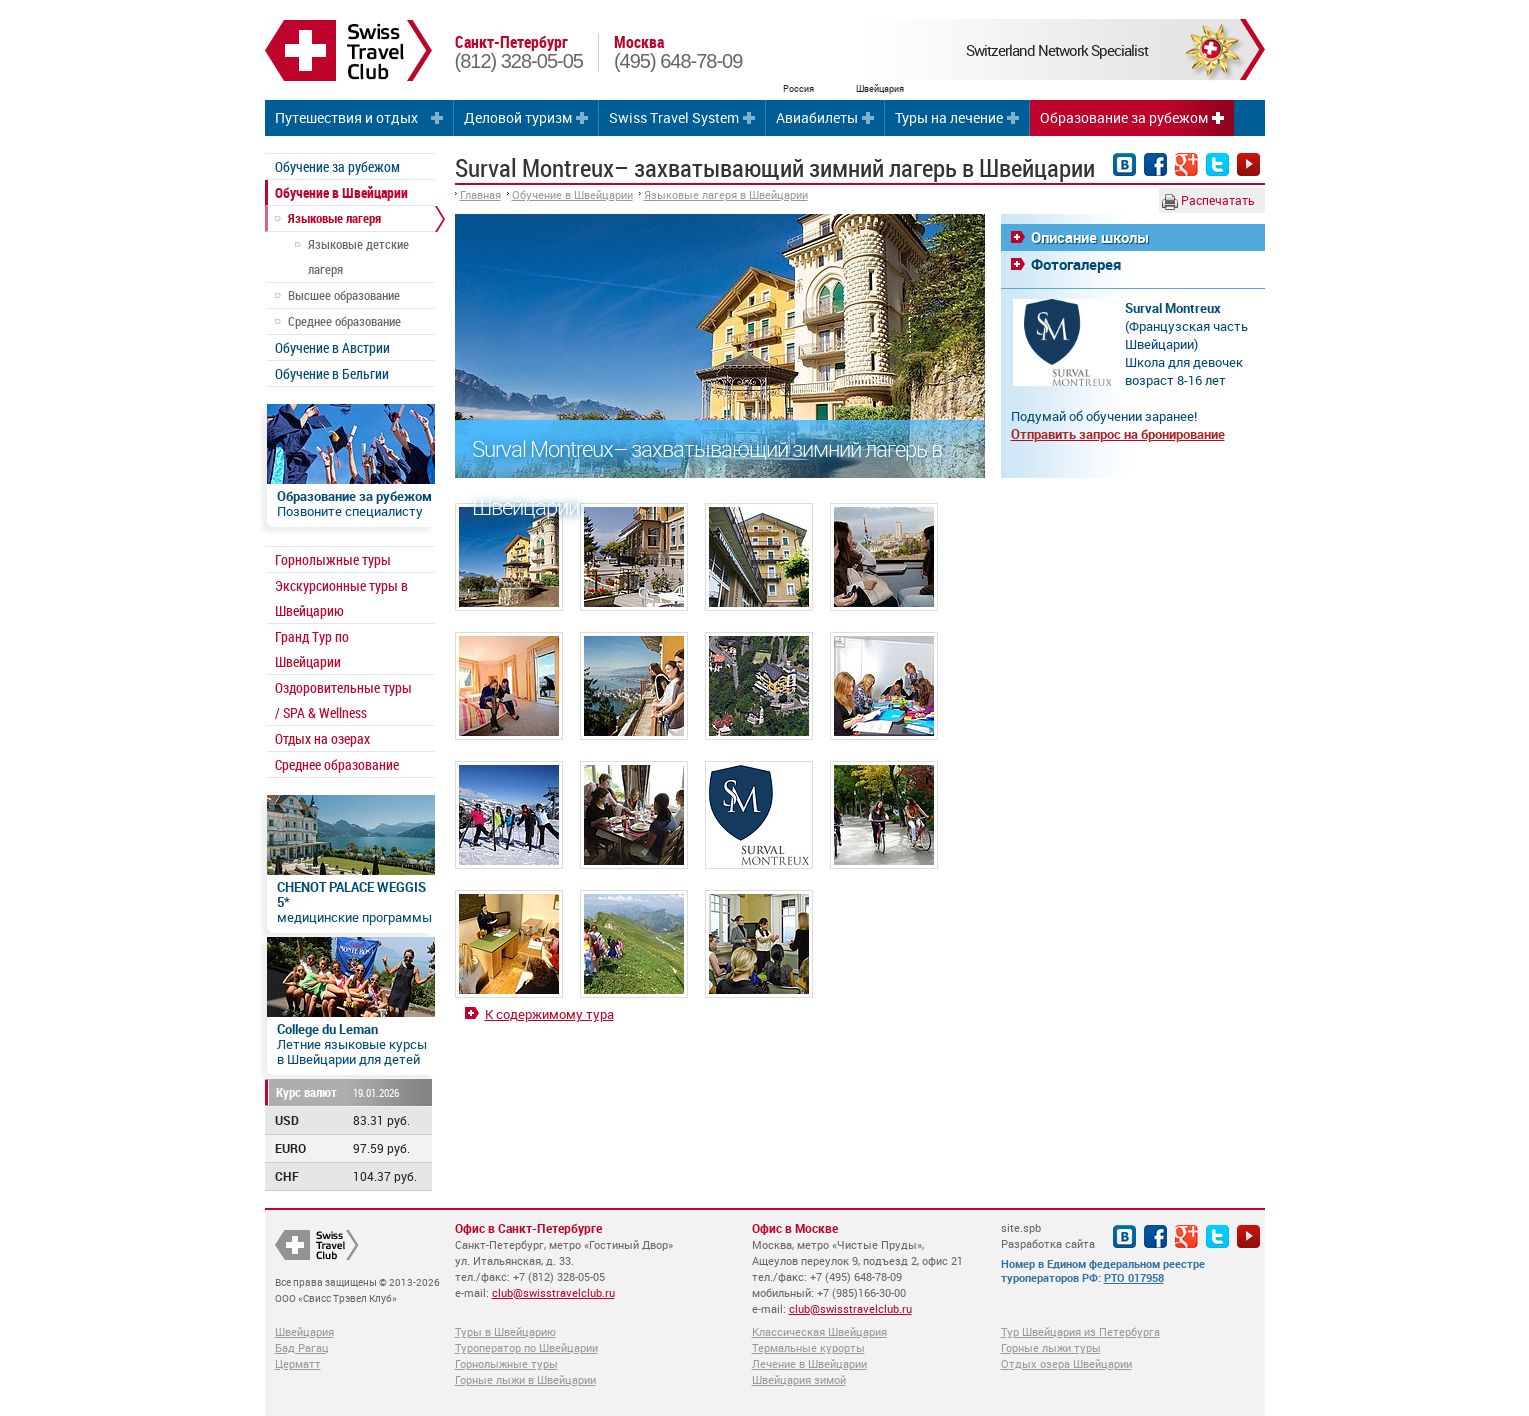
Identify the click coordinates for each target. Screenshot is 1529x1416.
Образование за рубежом (1124, 117)
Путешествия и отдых (346, 117)
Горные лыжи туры (1051, 1347)
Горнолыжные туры (333, 559)
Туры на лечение (949, 117)
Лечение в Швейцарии (809, 1363)
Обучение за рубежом (337, 166)
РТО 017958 (1134, 1277)
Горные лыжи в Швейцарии (525, 1379)
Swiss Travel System (674, 117)
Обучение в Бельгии (332, 373)
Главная (480, 194)
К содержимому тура (549, 1014)
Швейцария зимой (799, 1379)
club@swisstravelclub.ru (553, 1292)
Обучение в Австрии (332, 347)
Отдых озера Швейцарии (1066, 1363)
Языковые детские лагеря (358, 256)
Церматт (298, 1363)
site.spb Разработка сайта (1048, 1235)
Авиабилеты (817, 117)
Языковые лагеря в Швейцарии (726, 194)
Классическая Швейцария (819, 1331)
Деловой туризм (518, 117)
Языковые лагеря (334, 218)
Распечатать (1208, 201)
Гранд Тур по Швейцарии (312, 649)
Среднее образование (344, 321)
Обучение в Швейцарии (341, 192)
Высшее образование (344, 295)
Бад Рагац (302, 1347)
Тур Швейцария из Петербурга (1080, 1331)
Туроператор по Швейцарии (526, 1347)
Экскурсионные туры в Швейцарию (341, 598)
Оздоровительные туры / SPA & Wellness (343, 700)
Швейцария (304, 1331)
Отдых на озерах (322, 738)
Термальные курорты (808, 1347)
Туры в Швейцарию (505, 1331)
